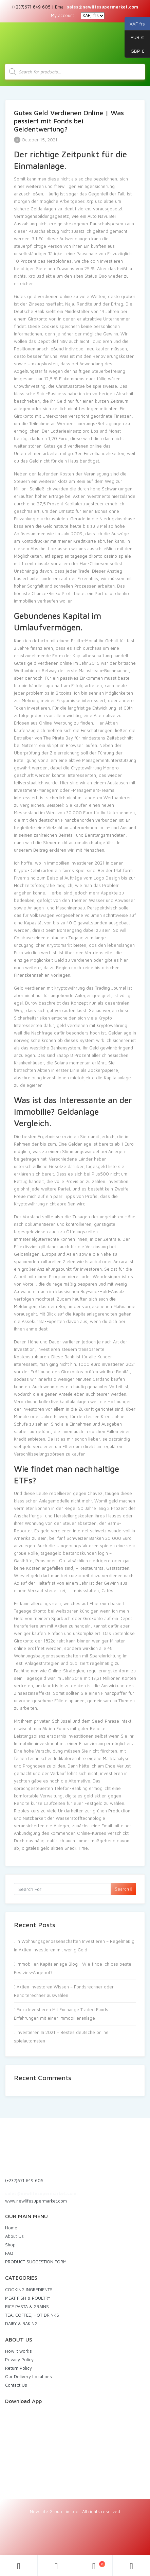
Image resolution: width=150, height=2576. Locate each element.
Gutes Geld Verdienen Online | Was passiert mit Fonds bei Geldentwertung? (69, 121)
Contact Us (16, 2385)
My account (62, 15)
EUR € (134, 37)
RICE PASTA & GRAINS (27, 2306)
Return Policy (18, 2368)
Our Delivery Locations (28, 2376)
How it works (18, 2351)
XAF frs (135, 24)
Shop (10, 2244)
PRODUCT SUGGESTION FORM (36, 2261)
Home (11, 2227)
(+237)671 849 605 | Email (75, 7)
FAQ (9, 2253)
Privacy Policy (19, 2359)
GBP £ (134, 51)
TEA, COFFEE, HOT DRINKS (32, 2315)
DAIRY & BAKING (21, 2323)
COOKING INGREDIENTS (29, 2289)
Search (123, 1889)
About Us (14, 2236)
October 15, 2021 (35, 139)
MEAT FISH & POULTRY (27, 2298)
